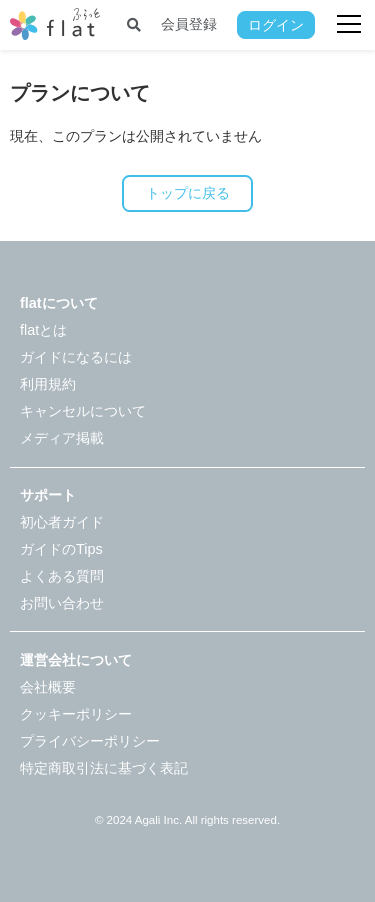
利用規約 (48, 384)
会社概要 (48, 687)
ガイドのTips (61, 549)
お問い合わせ (62, 603)
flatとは (43, 330)
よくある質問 (62, 576)
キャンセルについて (83, 411)
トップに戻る (188, 193)
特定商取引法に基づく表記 (104, 768)
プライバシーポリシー (90, 741)
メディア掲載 (62, 438)
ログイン (276, 25)
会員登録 (189, 24)
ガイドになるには (76, 357)
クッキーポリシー (76, 714)
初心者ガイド (62, 522)
